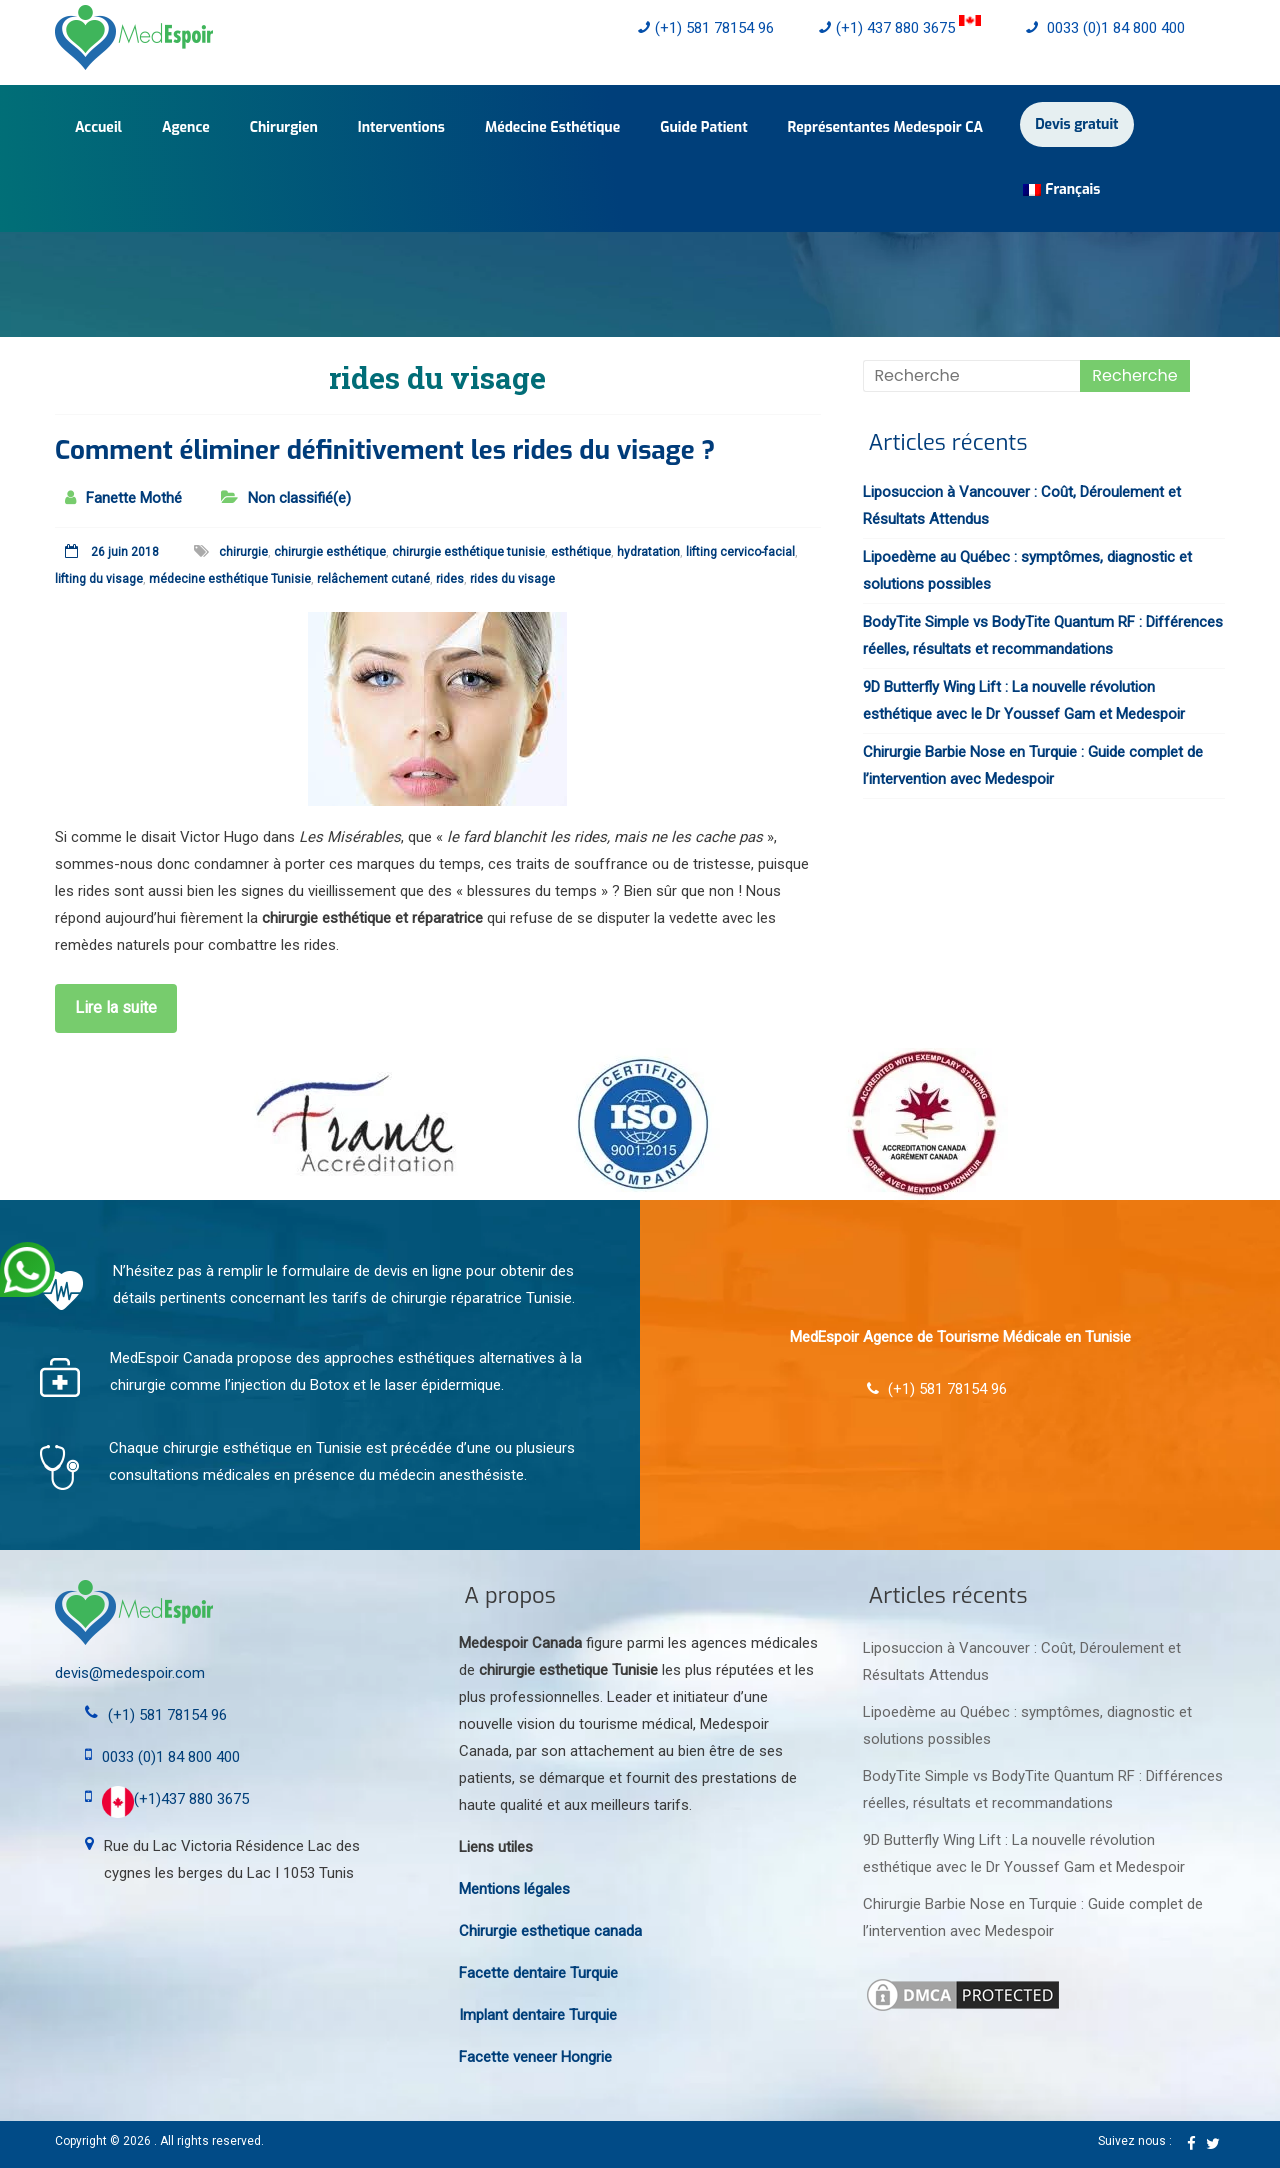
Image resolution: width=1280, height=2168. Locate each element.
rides (450, 579)
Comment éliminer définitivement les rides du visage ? (385, 450)
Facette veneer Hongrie (535, 2057)
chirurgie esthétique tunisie (468, 552)
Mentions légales (514, 1889)
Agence (186, 127)
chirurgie (243, 552)
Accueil (98, 127)
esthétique (581, 552)
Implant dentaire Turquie (538, 2015)
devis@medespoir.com (130, 1673)
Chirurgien (284, 127)
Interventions (401, 127)
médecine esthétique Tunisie (230, 579)
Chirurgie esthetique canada (550, 1931)
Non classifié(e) (299, 498)
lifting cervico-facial (740, 552)
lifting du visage (99, 579)
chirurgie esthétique (330, 552)
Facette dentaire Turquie (538, 1973)
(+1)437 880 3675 (175, 1799)
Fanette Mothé (134, 498)
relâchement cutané (373, 579)
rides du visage (512, 579)
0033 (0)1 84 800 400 (1105, 28)
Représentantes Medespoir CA (886, 127)
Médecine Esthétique (552, 127)
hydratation (648, 552)
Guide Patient (703, 127)
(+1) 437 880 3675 (900, 28)
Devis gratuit (1076, 124)
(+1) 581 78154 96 (706, 28)
